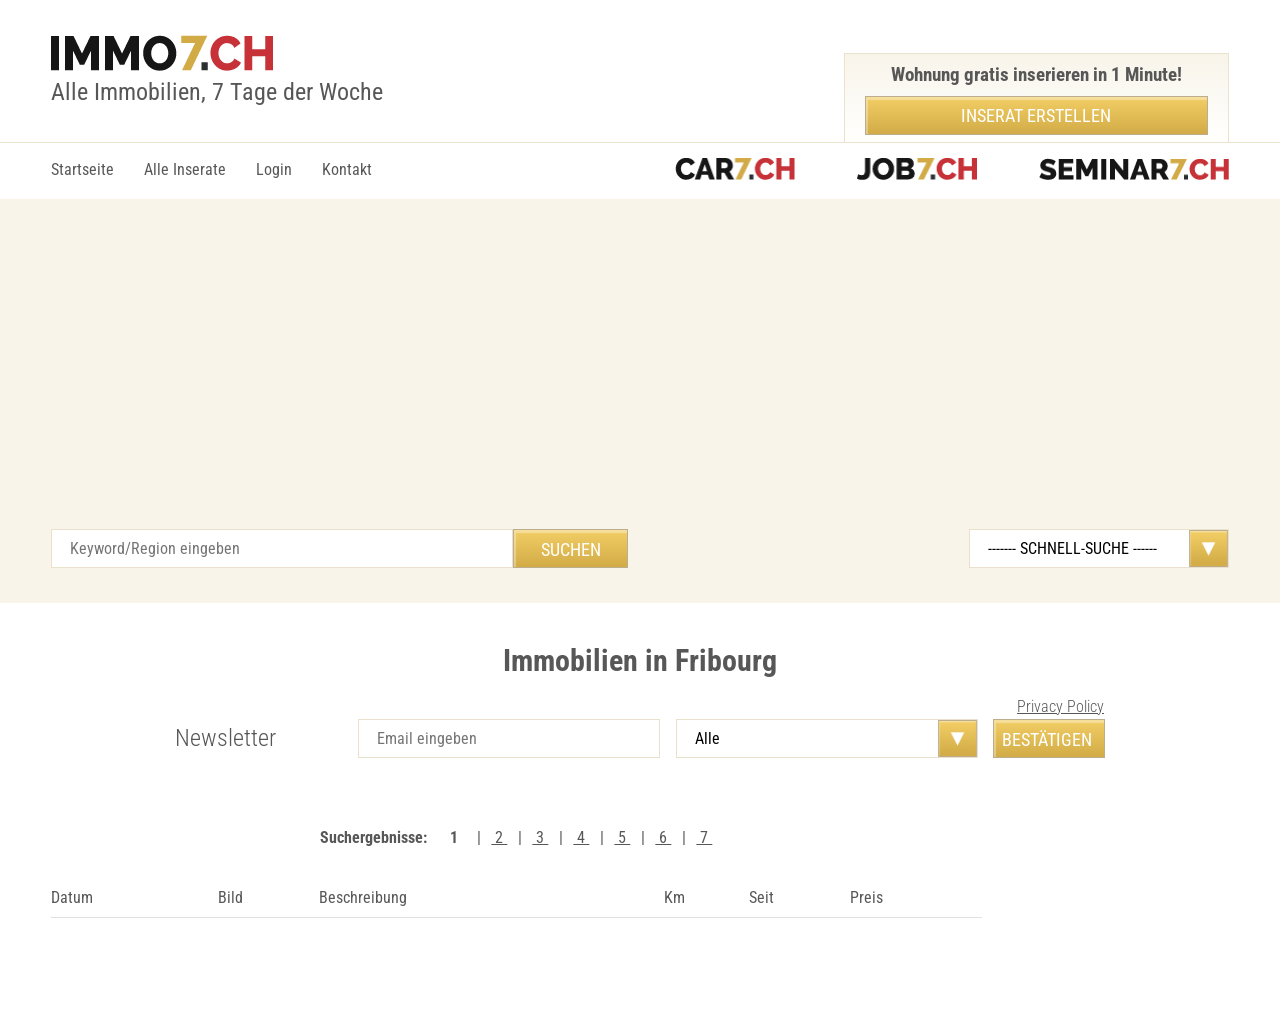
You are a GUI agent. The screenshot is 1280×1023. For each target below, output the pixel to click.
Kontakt (347, 169)
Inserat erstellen (1036, 115)
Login (274, 169)
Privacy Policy (1060, 706)
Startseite (82, 169)
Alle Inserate (185, 169)
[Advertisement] (640, 379)
